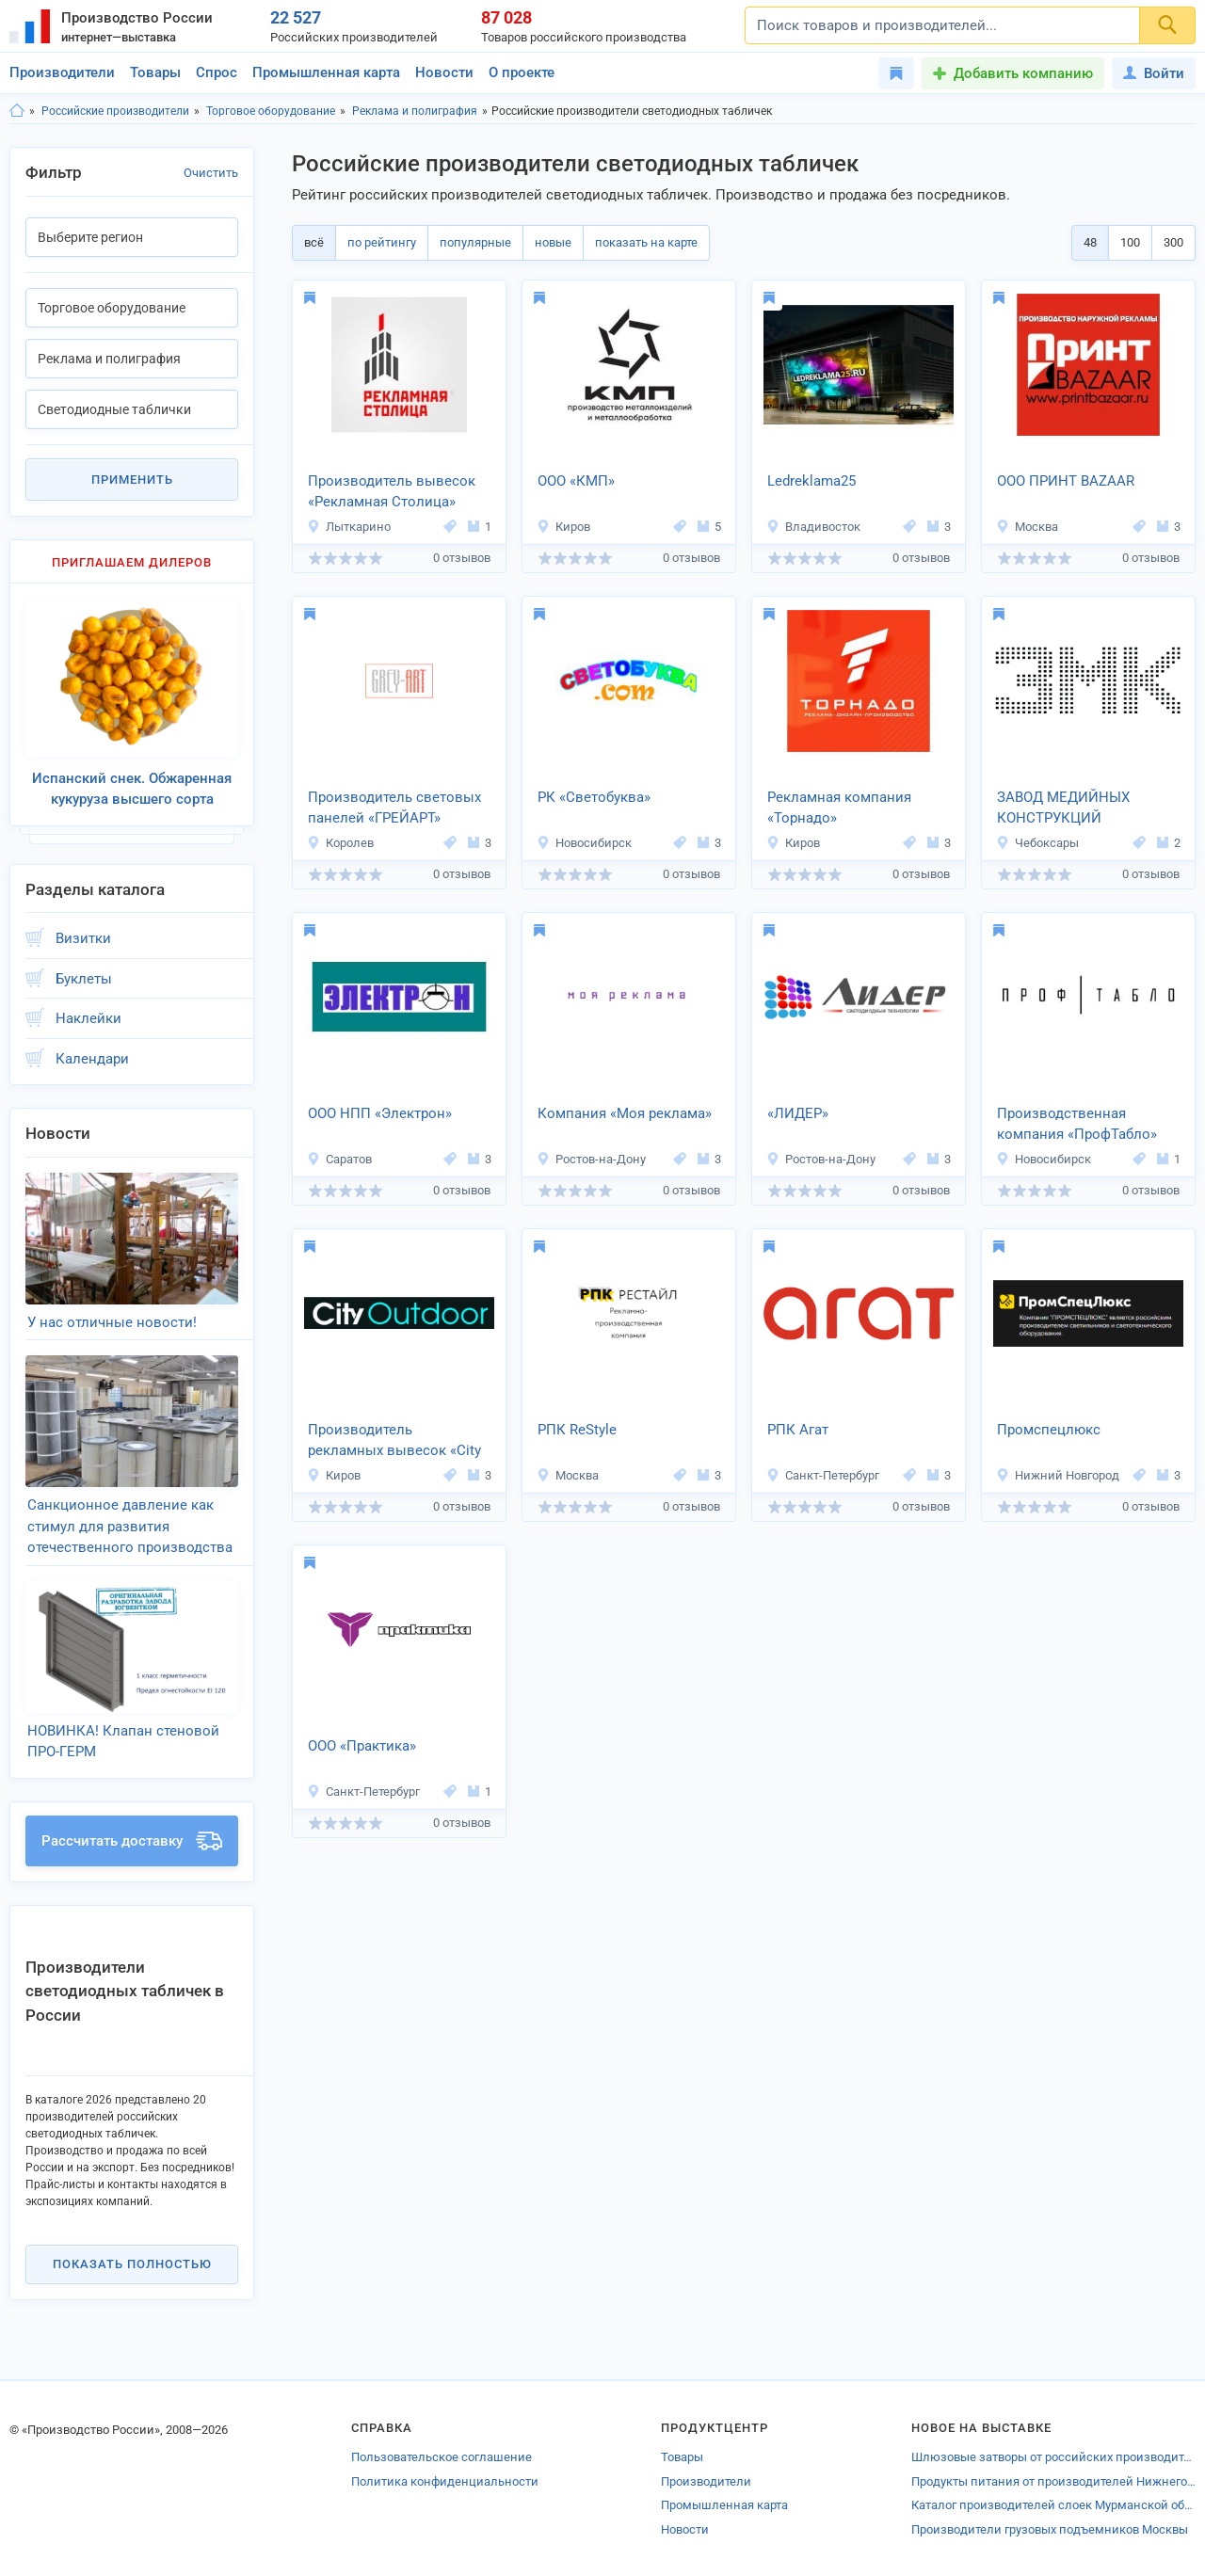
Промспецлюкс (1049, 1429)
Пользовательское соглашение (441, 2457)
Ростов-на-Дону (591, 1159)
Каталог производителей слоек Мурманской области (1053, 2505)
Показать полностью (132, 2264)
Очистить (211, 173)
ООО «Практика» (362, 1745)
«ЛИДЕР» (797, 1113)
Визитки (83, 938)
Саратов (339, 1159)
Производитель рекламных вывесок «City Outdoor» (394, 1442)
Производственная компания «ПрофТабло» (1077, 1124)
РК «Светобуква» (594, 797)
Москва (1027, 527)
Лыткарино (349, 527)
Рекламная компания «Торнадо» (839, 808)
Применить (132, 479)
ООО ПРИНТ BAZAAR (1065, 480)
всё (314, 242)
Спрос (216, 72)
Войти (1153, 73)
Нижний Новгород (1057, 1475)
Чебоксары (1037, 843)
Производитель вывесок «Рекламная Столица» (391, 491)
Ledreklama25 (811, 480)
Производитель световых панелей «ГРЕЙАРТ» (394, 808)
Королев (340, 843)
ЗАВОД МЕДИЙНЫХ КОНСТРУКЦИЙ (1063, 808)
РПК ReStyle (577, 1429)
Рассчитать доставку (131, 1841)
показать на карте (646, 242)
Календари (92, 1058)
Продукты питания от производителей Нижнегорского (1053, 2481)
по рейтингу (381, 242)
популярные (475, 242)
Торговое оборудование (270, 111)
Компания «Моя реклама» (625, 1113)
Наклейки (88, 1018)
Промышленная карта (326, 72)
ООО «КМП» (576, 480)
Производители (62, 72)
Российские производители (115, 111)
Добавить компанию (1023, 73)
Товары (155, 72)
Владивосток (813, 527)
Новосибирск (584, 843)
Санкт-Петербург (822, 1475)
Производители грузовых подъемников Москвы (1049, 2529)
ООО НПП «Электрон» (380, 1113)
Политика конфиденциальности (444, 2481)
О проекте (521, 72)
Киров (563, 527)
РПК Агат (797, 1429)
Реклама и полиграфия (414, 111)
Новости (444, 72)
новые (553, 242)
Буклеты (84, 978)
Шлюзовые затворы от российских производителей (1053, 2457)
